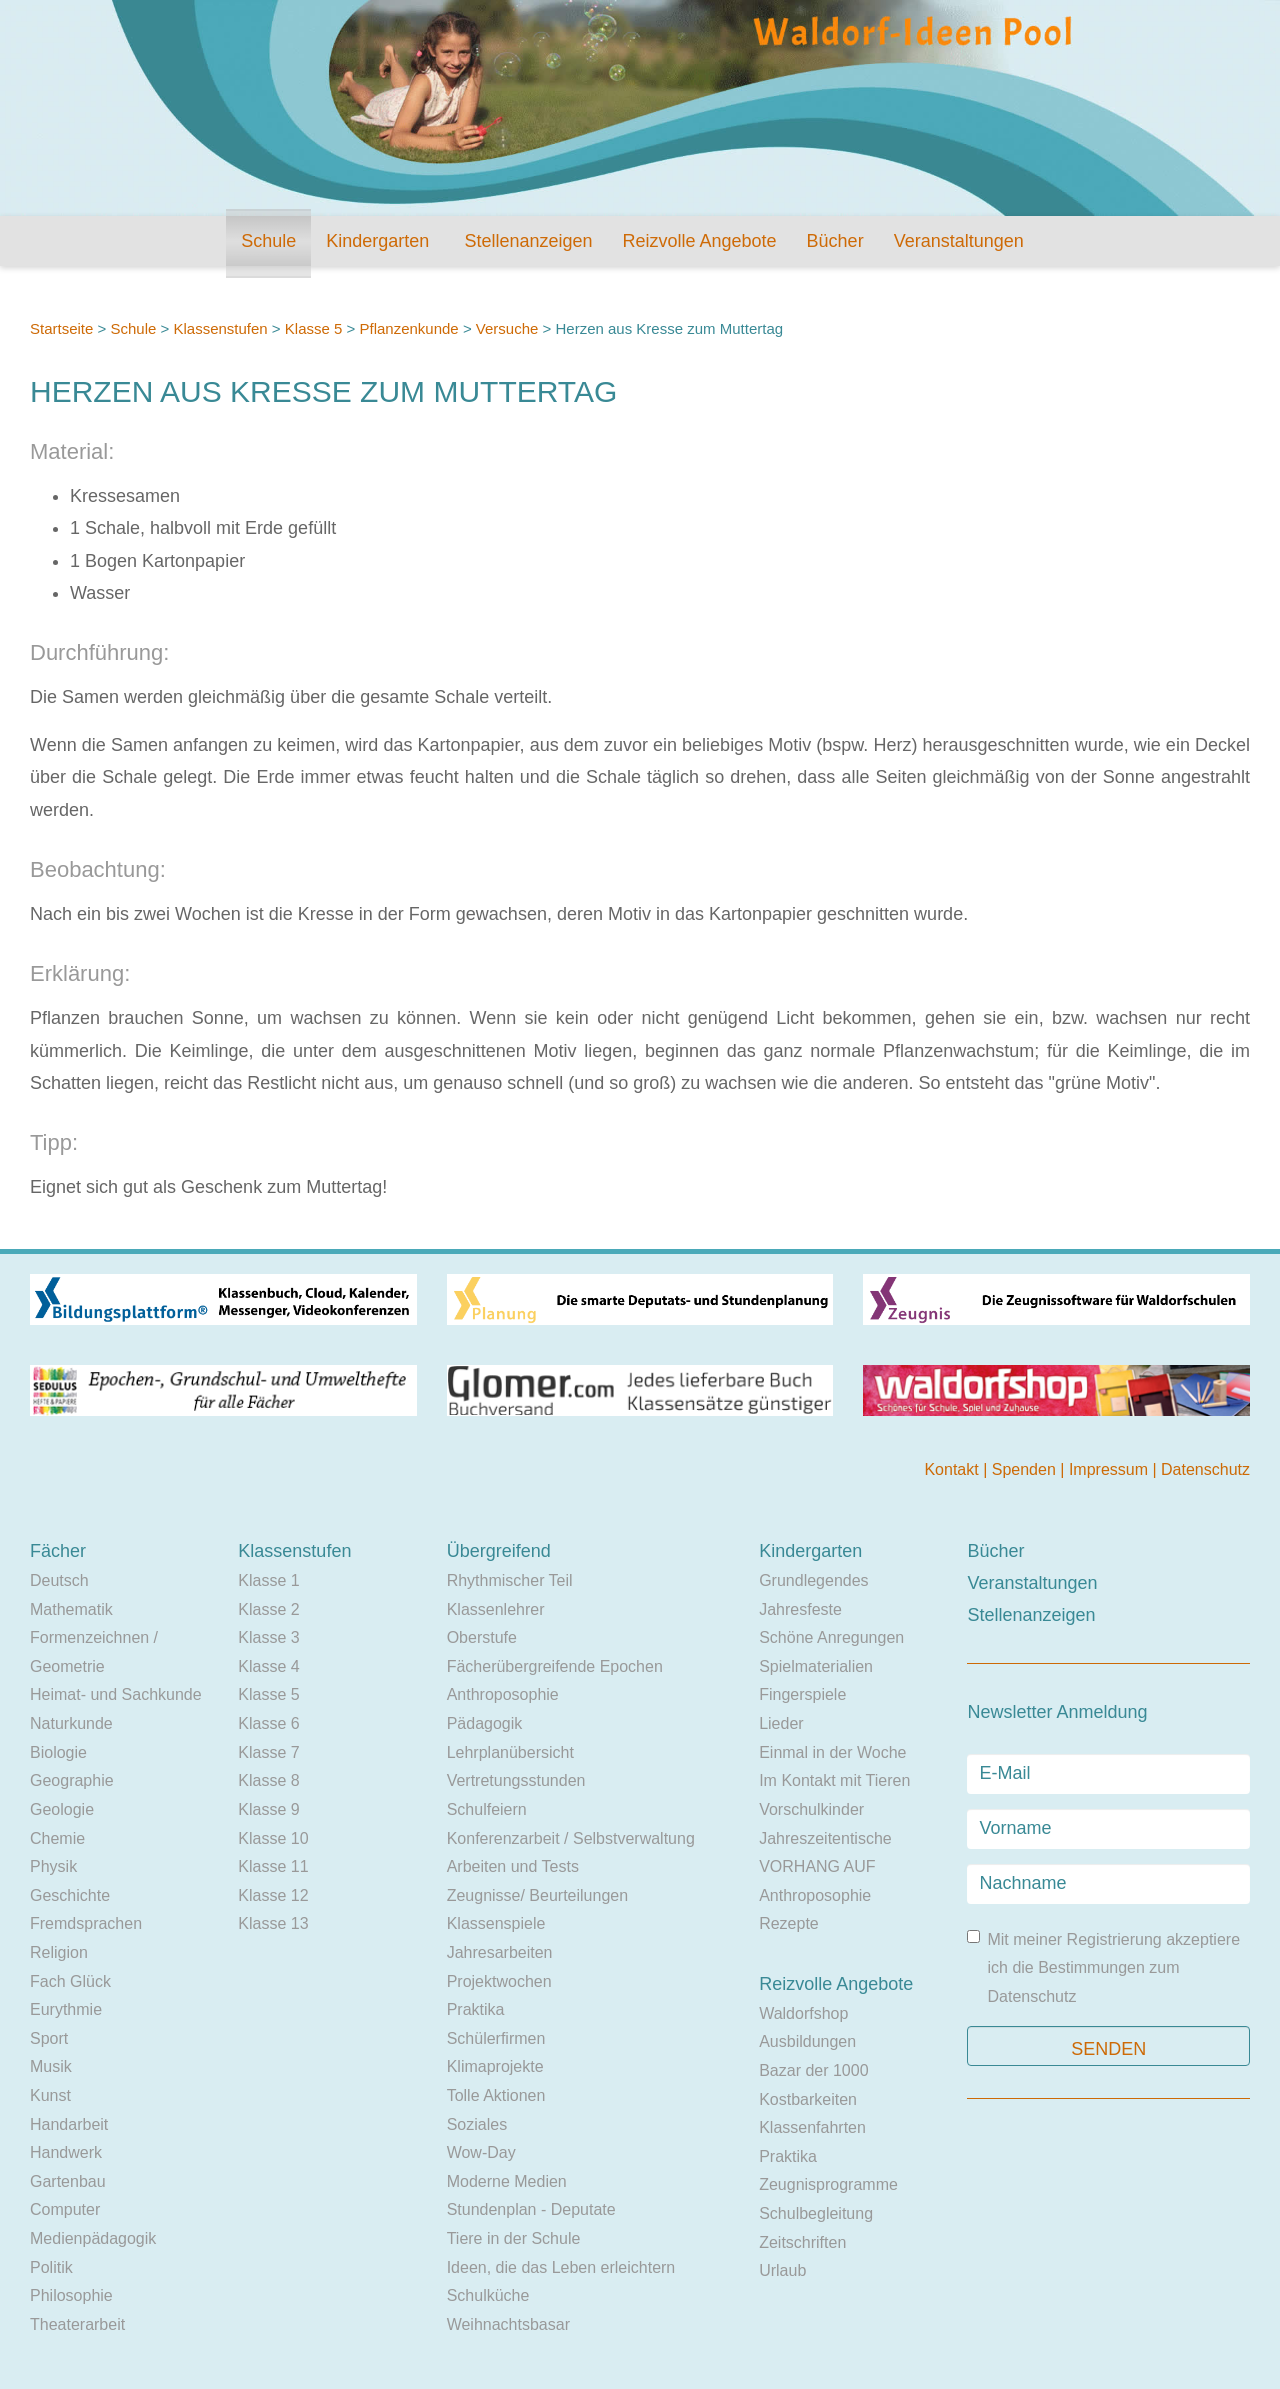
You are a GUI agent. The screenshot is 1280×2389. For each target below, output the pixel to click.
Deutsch (59, 1580)
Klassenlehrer (496, 1609)
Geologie (62, 1809)
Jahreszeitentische (825, 1838)
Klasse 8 (268, 1780)
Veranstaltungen (959, 241)
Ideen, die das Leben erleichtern (561, 2267)
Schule (268, 241)
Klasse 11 (273, 1866)
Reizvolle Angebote (699, 241)
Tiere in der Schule (514, 2238)
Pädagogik (485, 1723)
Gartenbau (68, 2181)
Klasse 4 (268, 1666)
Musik (51, 2066)
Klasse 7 (268, 1752)
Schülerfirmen (496, 2038)
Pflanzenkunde (408, 328)
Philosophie (71, 2295)
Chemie (57, 1838)
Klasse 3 (268, 1637)
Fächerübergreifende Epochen (555, 1666)
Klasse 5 (314, 328)
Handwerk (66, 2152)
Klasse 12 (273, 1895)
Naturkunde (71, 1723)
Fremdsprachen (86, 1923)
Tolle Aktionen (496, 2095)
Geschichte (70, 1895)
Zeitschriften (802, 2242)
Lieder (781, 1723)
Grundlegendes (813, 1580)
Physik (53, 1866)
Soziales (477, 2124)
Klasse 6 (268, 1723)
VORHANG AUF (817, 1866)
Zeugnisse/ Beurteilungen (537, 1895)
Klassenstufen (220, 328)
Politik (51, 2267)
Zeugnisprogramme (828, 2184)
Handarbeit (69, 2124)
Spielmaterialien (816, 1666)
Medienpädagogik (93, 2238)
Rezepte (789, 1923)
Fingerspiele (802, 1694)
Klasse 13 (273, 1923)
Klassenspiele (496, 1923)
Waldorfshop (803, 2013)
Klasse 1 (268, 1580)
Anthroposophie (503, 1694)
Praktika (476, 2009)
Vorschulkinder (811, 1809)
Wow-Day (481, 2152)
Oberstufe (482, 1637)
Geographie (72, 1780)
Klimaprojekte (495, 2066)
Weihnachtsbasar (508, 2324)
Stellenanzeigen (528, 241)
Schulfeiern (487, 1809)
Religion (59, 1952)
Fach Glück (70, 1981)
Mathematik (71, 1609)
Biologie (58, 1752)
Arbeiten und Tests (513, 1866)
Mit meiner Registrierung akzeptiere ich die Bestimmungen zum (1103, 1967)
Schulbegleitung (816, 2213)
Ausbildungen (807, 2041)
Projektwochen (499, 1981)
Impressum (1111, 1469)
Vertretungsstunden (516, 1780)
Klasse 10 (273, 1838)
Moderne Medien (507, 2181)
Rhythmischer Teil (510, 1580)
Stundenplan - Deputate (531, 2209)
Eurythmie (66, 2009)
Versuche (507, 328)
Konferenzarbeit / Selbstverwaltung (571, 1838)
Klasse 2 (268, 1609)
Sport (49, 2038)
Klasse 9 (268, 1809)
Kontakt (953, 1469)
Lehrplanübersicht (510, 1752)
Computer (65, 2209)
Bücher (835, 241)
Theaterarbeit (77, 2324)
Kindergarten (377, 241)
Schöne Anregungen (831, 1637)
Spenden (1026, 1469)
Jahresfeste (800, 1609)
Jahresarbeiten (500, 1952)
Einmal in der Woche (832, 1752)
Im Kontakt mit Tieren (834, 1780)
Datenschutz (1205, 1469)
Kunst (50, 2095)
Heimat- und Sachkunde (116, 1694)
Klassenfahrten (812, 2127)
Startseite (61, 328)
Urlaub (782, 2270)
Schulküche (488, 2295)
